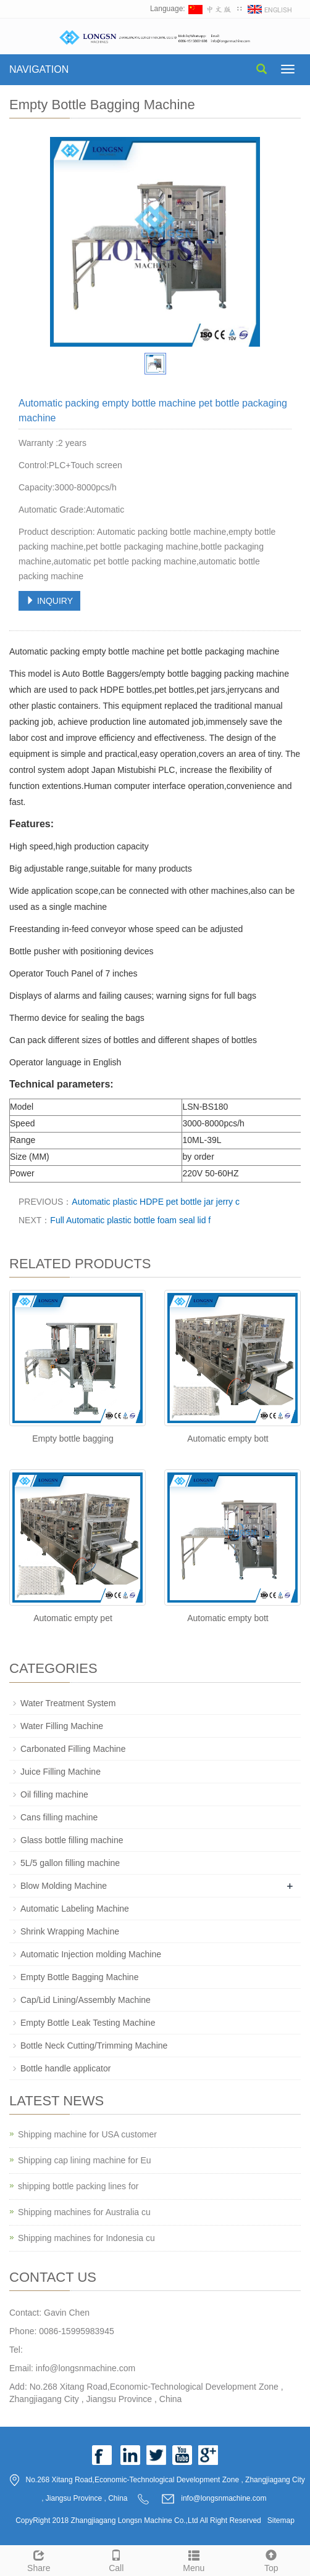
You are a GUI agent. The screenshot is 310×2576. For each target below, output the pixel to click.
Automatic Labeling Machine (74, 1908)
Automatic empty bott (228, 1438)
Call (117, 2559)
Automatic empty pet (72, 1618)
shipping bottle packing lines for (78, 2186)
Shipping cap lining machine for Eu (84, 2160)
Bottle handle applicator (65, 2068)
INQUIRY (49, 601)
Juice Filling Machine (60, 1772)
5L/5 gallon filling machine (70, 1863)
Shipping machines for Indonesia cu (86, 2238)
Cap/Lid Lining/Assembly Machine (85, 2000)
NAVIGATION (39, 69)
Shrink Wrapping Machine (69, 1931)
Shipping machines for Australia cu (84, 2212)
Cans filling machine (59, 1817)
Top (272, 2559)
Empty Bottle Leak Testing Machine (87, 2023)
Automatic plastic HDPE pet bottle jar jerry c (156, 1202)
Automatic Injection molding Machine (90, 1954)
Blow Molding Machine (63, 1886)
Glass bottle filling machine (72, 1840)
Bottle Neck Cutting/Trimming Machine (93, 2045)
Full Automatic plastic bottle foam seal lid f (130, 1220)
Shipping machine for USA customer (87, 2134)
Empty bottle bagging (73, 1438)
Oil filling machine (54, 1794)
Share (39, 2559)
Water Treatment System (67, 1703)
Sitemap (281, 2520)
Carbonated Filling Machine (72, 1749)
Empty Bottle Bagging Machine (79, 1977)
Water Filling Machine (61, 1726)
